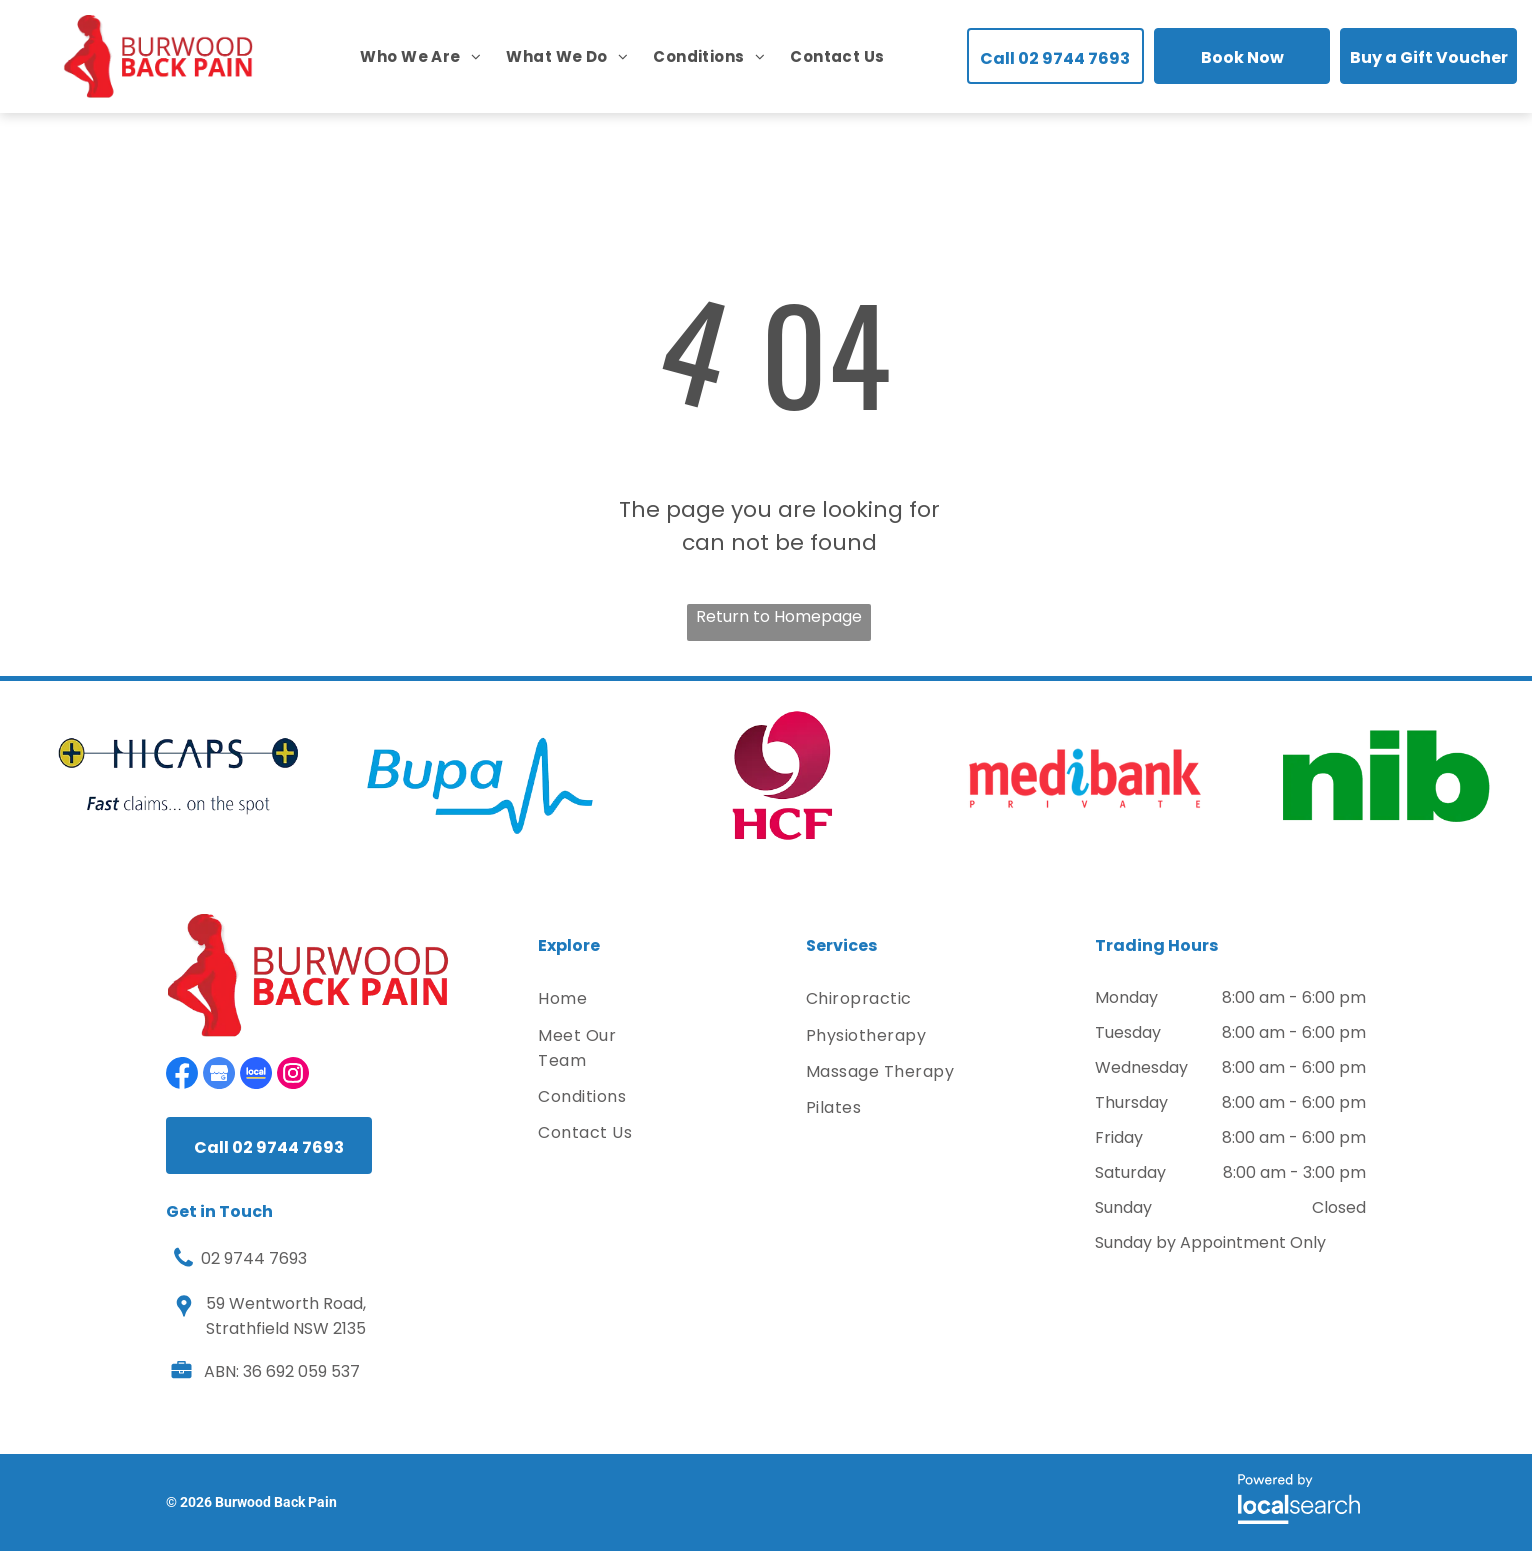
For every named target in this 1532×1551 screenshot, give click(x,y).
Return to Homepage (779, 616)
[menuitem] (408, 56)
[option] (178, 776)
